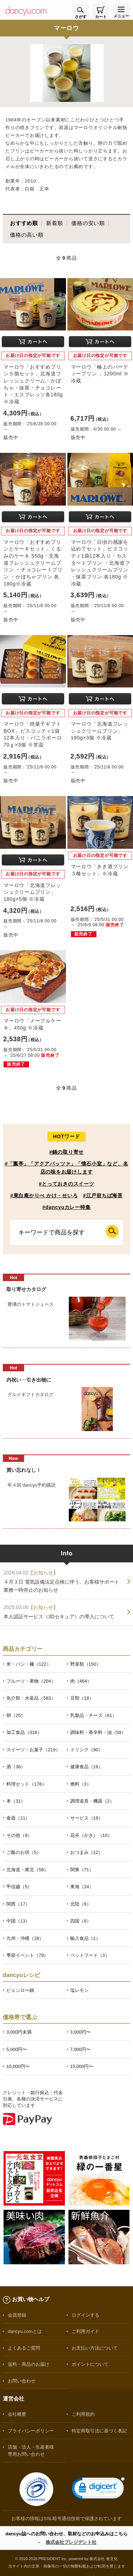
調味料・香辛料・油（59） (98, 1732)
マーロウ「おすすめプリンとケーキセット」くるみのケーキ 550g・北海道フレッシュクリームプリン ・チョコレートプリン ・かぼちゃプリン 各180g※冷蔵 (33, 563)
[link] (98, 2489)
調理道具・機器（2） (92, 1801)
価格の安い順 (88, 223)
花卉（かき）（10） (91, 1835)
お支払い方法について (95, 2348)
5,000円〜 (16, 2049)
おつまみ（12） (86, 1852)
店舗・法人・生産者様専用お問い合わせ (31, 2450)
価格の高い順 (27, 235)
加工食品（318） (24, 1732)
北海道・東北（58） (27, 1869)
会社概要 (17, 2414)
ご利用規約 (83, 2414)
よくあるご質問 (24, 2348)
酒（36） (15, 1766)
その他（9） (19, 1835)
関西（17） (18, 1904)
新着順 (54, 223)
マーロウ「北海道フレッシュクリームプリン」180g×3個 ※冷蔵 (99, 730)
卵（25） (15, 1715)
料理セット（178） (26, 1784)
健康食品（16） (86, 1766)
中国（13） (18, 1921)
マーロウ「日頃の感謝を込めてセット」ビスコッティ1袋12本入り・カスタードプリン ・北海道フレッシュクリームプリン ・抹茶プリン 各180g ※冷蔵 (100, 563)
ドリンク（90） (86, 1749)
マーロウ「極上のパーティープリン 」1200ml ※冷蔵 (100, 374)
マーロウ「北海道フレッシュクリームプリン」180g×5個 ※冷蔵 (32, 892)
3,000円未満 (19, 2032)
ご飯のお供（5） (23, 1852)
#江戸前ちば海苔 (103, 1195)
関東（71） (82, 1869)
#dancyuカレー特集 (67, 1207)
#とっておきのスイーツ (66, 1184)
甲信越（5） (19, 1886)
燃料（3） (80, 1784)
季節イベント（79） (27, 1955)
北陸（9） (80, 1904)
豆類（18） (82, 1698)
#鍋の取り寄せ (66, 1152)
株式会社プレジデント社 (71, 2542)
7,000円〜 (80, 2049)
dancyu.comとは (25, 2331)
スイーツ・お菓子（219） (33, 1749)
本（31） (15, 1801)
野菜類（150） (85, 1664)
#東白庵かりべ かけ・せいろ (44, 1195)
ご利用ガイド (85, 2331)
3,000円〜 (80, 2032)
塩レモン (79, 1990)
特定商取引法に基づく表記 (99, 2430)
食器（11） (18, 1818)
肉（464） (81, 1681)
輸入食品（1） (85, 1938)
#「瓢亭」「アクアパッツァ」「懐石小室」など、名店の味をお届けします (66, 1168)
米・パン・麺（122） (28, 1664)
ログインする (85, 2315)
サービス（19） (86, 1818)
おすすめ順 (24, 223)
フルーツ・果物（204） (31, 1681)
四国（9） (80, 1921)
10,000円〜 (18, 2066)
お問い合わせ (21, 2381)
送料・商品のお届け (28, 2364)
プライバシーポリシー (31, 2430)
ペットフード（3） (90, 1955)
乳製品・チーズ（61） (93, 1715)
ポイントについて (90, 2364)
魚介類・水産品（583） (31, 1698)
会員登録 (17, 2315)
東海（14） (82, 1886)
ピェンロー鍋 (20, 1990)
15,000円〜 (82, 2066)
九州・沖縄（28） (25, 1938)
